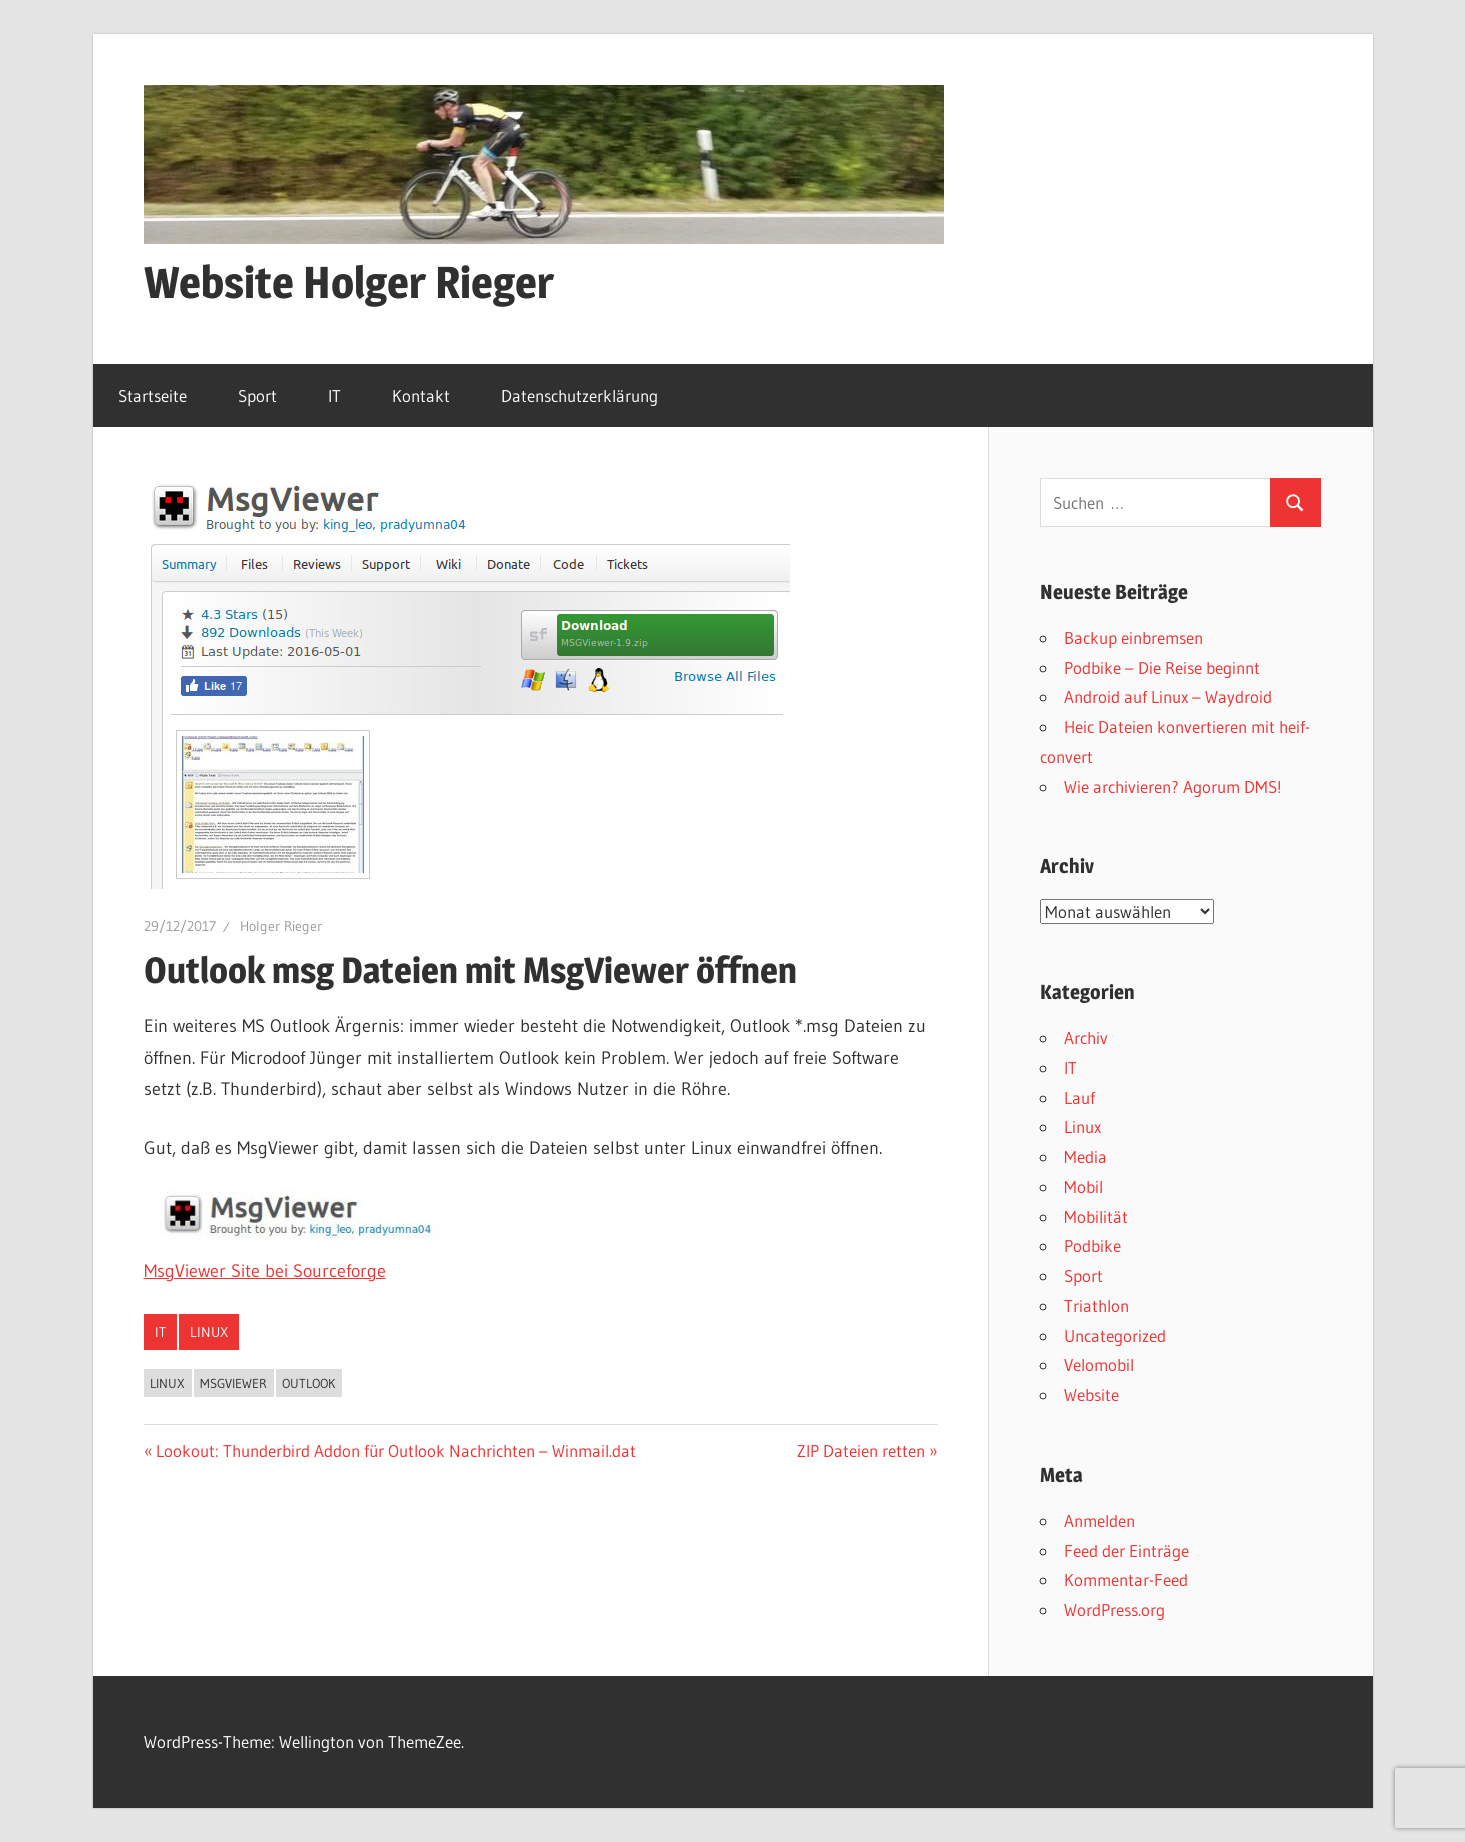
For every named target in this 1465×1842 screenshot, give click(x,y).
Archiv (1086, 1037)
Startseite (152, 395)
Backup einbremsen (1133, 637)
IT (334, 395)
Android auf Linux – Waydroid (1168, 696)
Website (1091, 1394)
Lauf (1079, 1097)
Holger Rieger (281, 926)
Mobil (1083, 1186)
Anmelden (1099, 1520)
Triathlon (1096, 1305)
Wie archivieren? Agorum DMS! (1173, 786)
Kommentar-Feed (1126, 1579)
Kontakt (421, 395)
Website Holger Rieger (349, 282)
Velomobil (1099, 1364)
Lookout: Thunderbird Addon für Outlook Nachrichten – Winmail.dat (395, 1450)
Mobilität (1096, 1216)
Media (1085, 1156)
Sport (257, 395)
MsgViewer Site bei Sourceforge (265, 1271)
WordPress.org (1114, 1609)
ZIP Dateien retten (861, 1450)
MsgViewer (233, 1383)
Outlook (308, 1383)
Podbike (1092, 1245)
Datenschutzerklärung (579, 395)
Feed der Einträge (1126, 1550)
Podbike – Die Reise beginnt (1162, 667)
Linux (209, 1332)
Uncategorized (1115, 1335)
